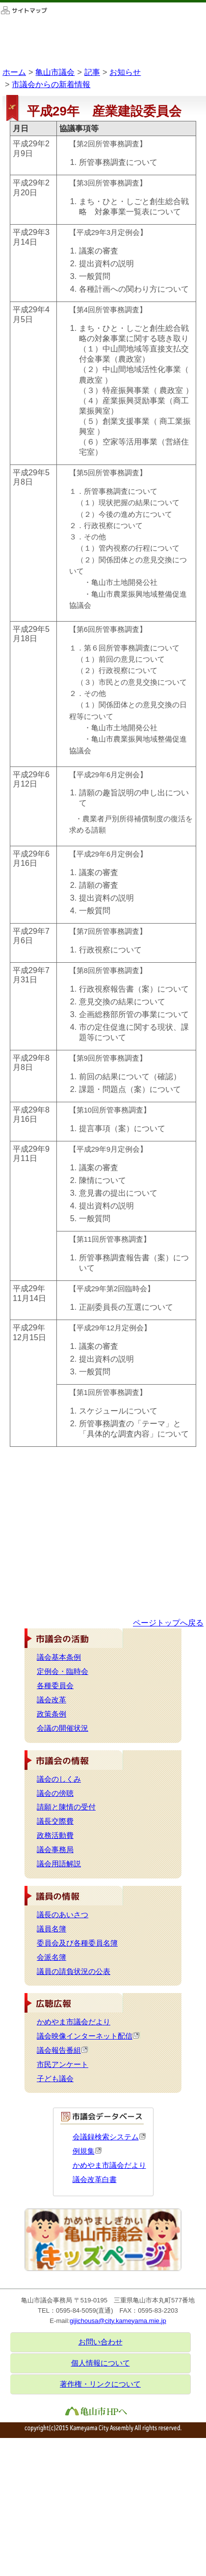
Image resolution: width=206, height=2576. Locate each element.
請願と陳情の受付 (66, 1807)
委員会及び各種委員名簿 (77, 1943)
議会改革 (51, 1700)
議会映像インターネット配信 (88, 2036)
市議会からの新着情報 (51, 84)
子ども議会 (55, 2079)
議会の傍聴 (55, 1793)
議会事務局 (55, 1850)
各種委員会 (55, 1686)
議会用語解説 (59, 1864)
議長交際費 (55, 1821)
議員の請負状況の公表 (73, 1971)
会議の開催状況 (62, 1728)
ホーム (14, 72)
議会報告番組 (63, 2050)
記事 (92, 72)
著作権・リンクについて (100, 2384)
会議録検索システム (109, 2137)
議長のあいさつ (62, 1915)
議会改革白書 (95, 2179)
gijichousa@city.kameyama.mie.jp (118, 2320)
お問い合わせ (100, 2342)
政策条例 (51, 1714)
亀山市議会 (55, 72)
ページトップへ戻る (168, 1622)
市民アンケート (62, 2064)
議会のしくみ (59, 1779)
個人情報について (100, 2363)
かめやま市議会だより (73, 2022)
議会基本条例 (59, 1657)
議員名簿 (51, 1929)
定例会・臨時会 (62, 1671)
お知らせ (125, 72)
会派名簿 (51, 1957)
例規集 (87, 2151)
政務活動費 (55, 1835)
